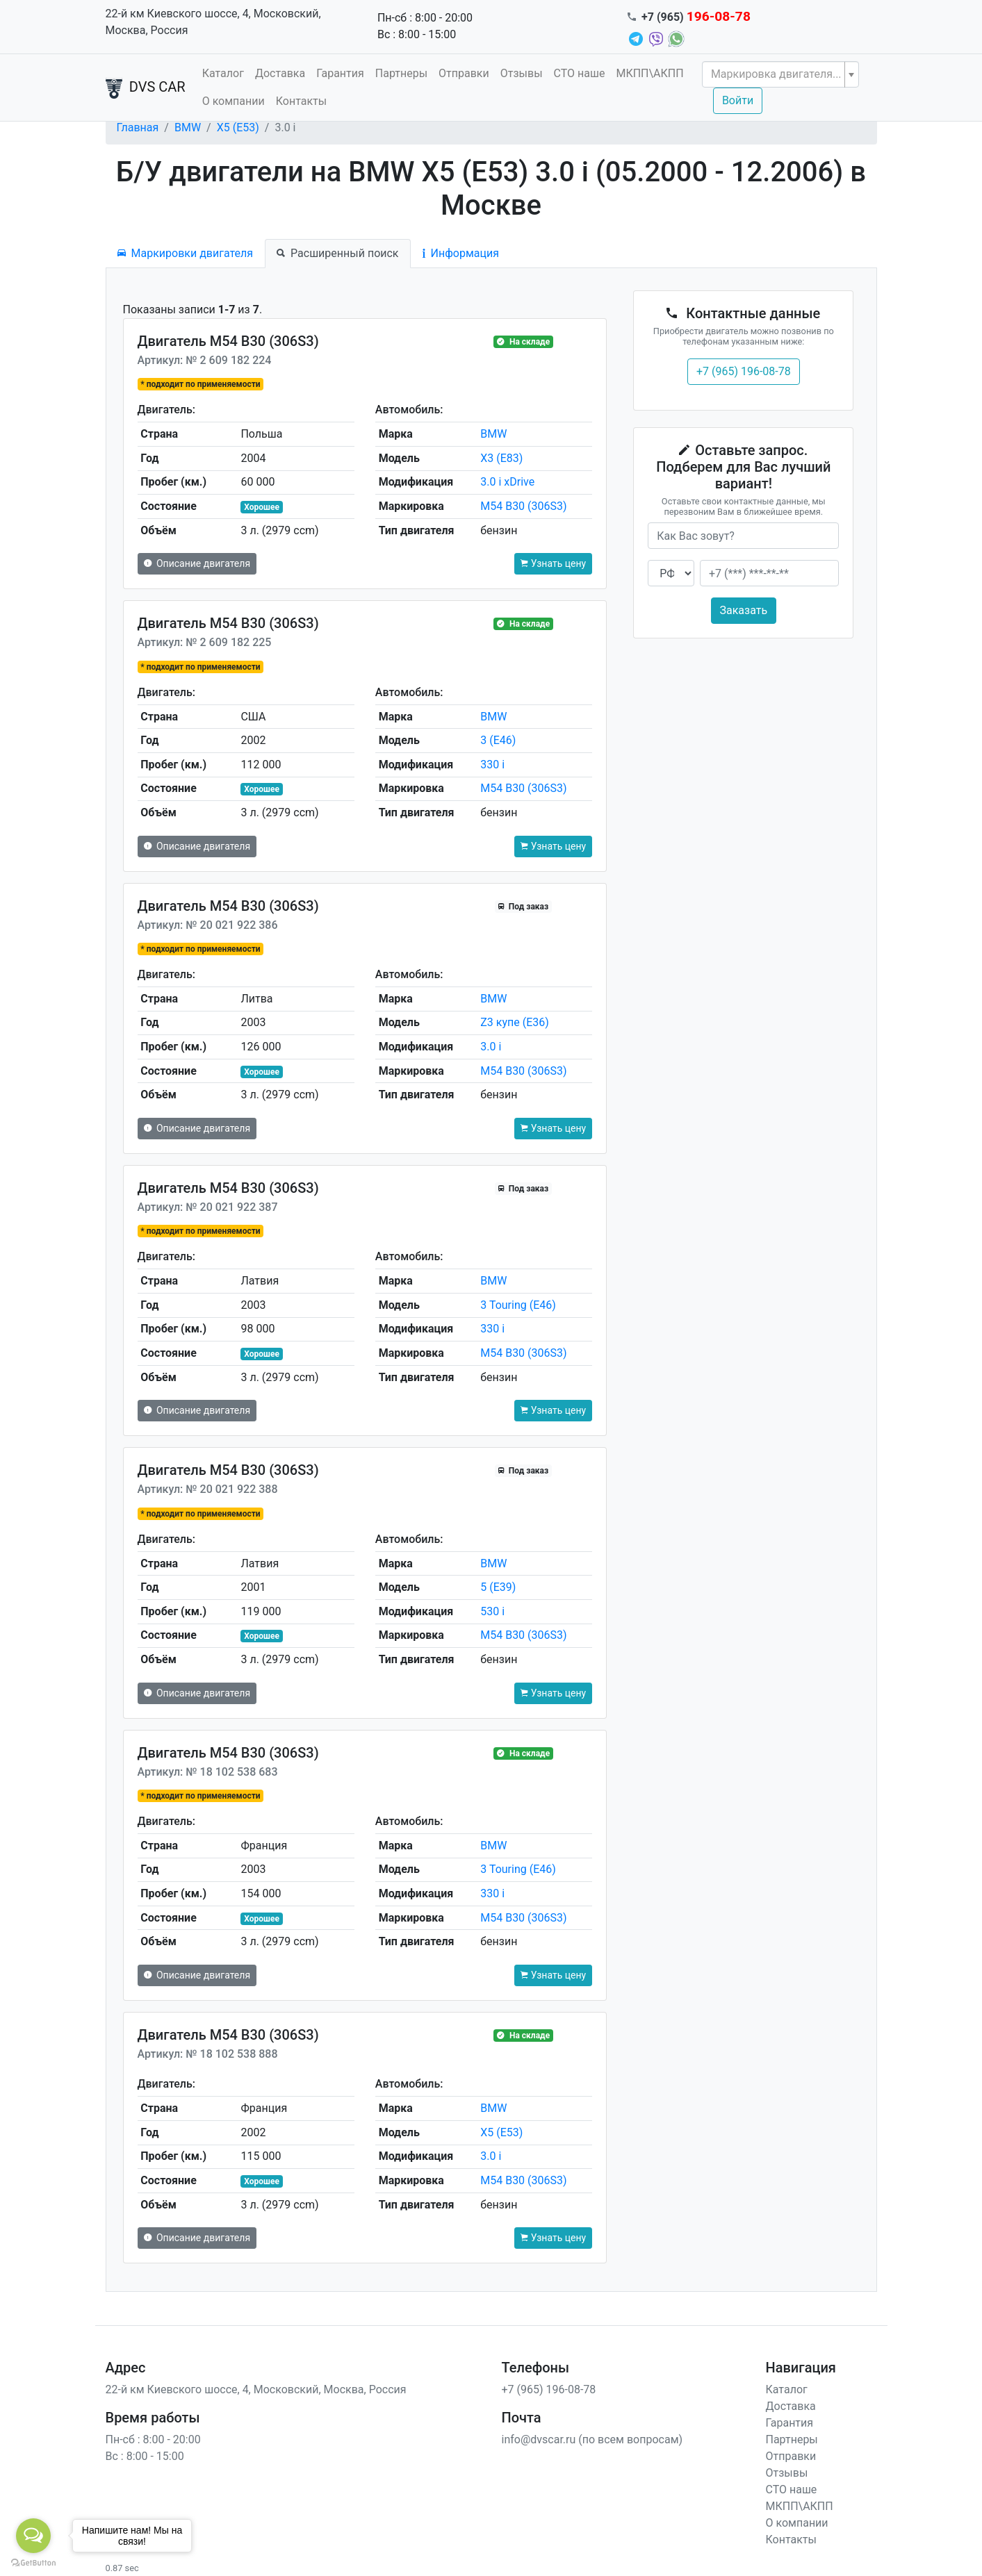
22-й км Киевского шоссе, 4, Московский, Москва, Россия (213, 22)
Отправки (464, 73)
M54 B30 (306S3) (523, 506)
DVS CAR (146, 88)
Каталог (223, 73)
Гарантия (340, 73)
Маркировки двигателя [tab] (185, 253)
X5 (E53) (238, 127)
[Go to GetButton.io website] (33, 2562)
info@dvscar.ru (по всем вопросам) (592, 2439)
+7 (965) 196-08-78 (743, 371)
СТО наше (579, 73)
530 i (492, 1611)
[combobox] (780, 74)
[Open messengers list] (33, 2535)
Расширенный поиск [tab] (337, 253)
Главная (138, 127)
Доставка (280, 73)
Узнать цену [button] (553, 563)
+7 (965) (696, 17)
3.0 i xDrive (507, 481)
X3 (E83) (501, 458)
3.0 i (490, 1046)
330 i (492, 764)
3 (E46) (498, 740)
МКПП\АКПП (649, 73)
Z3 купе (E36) (514, 1022)
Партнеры (401, 73)
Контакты (301, 101)
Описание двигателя (197, 563)
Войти (737, 100)
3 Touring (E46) (518, 1305)
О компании (233, 101)
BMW (187, 127)
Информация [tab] (461, 253)
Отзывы (521, 73)
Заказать (744, 610)
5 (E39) (498, 1587)
